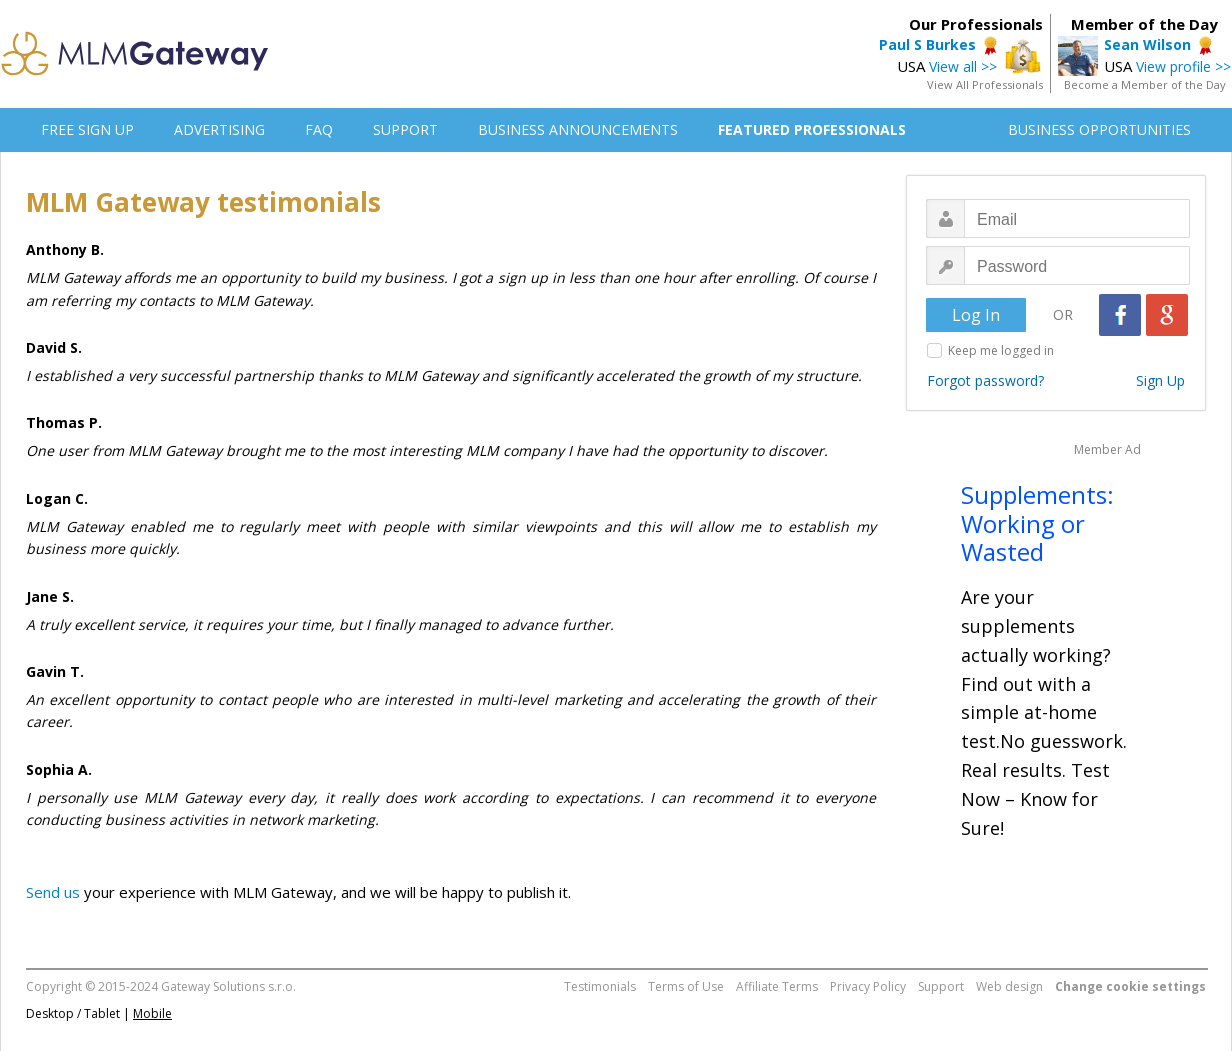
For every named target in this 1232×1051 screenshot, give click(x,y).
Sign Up (1160, 380)
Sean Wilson (1147, 44)
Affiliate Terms (777, 986)
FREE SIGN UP (87, 129)
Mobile (152, 1013)
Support (941, 986)
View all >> (963, 66)
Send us (53, 892)
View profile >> (1183, 66)
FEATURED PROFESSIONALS (812, 129)
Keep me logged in (1001, 350)
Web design (1009, 986)
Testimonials (600, 986)
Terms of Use (686, 986)
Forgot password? (985, 380)
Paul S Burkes (927, 44)
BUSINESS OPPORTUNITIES (1099, 129)
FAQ (319, 129)
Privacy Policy (868, 986)
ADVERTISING (219, 129)
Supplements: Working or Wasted (1037, 523)
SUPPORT (405, 129)
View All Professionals (985, 84)
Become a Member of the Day (1145, 84)
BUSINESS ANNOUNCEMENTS (578, 129)
